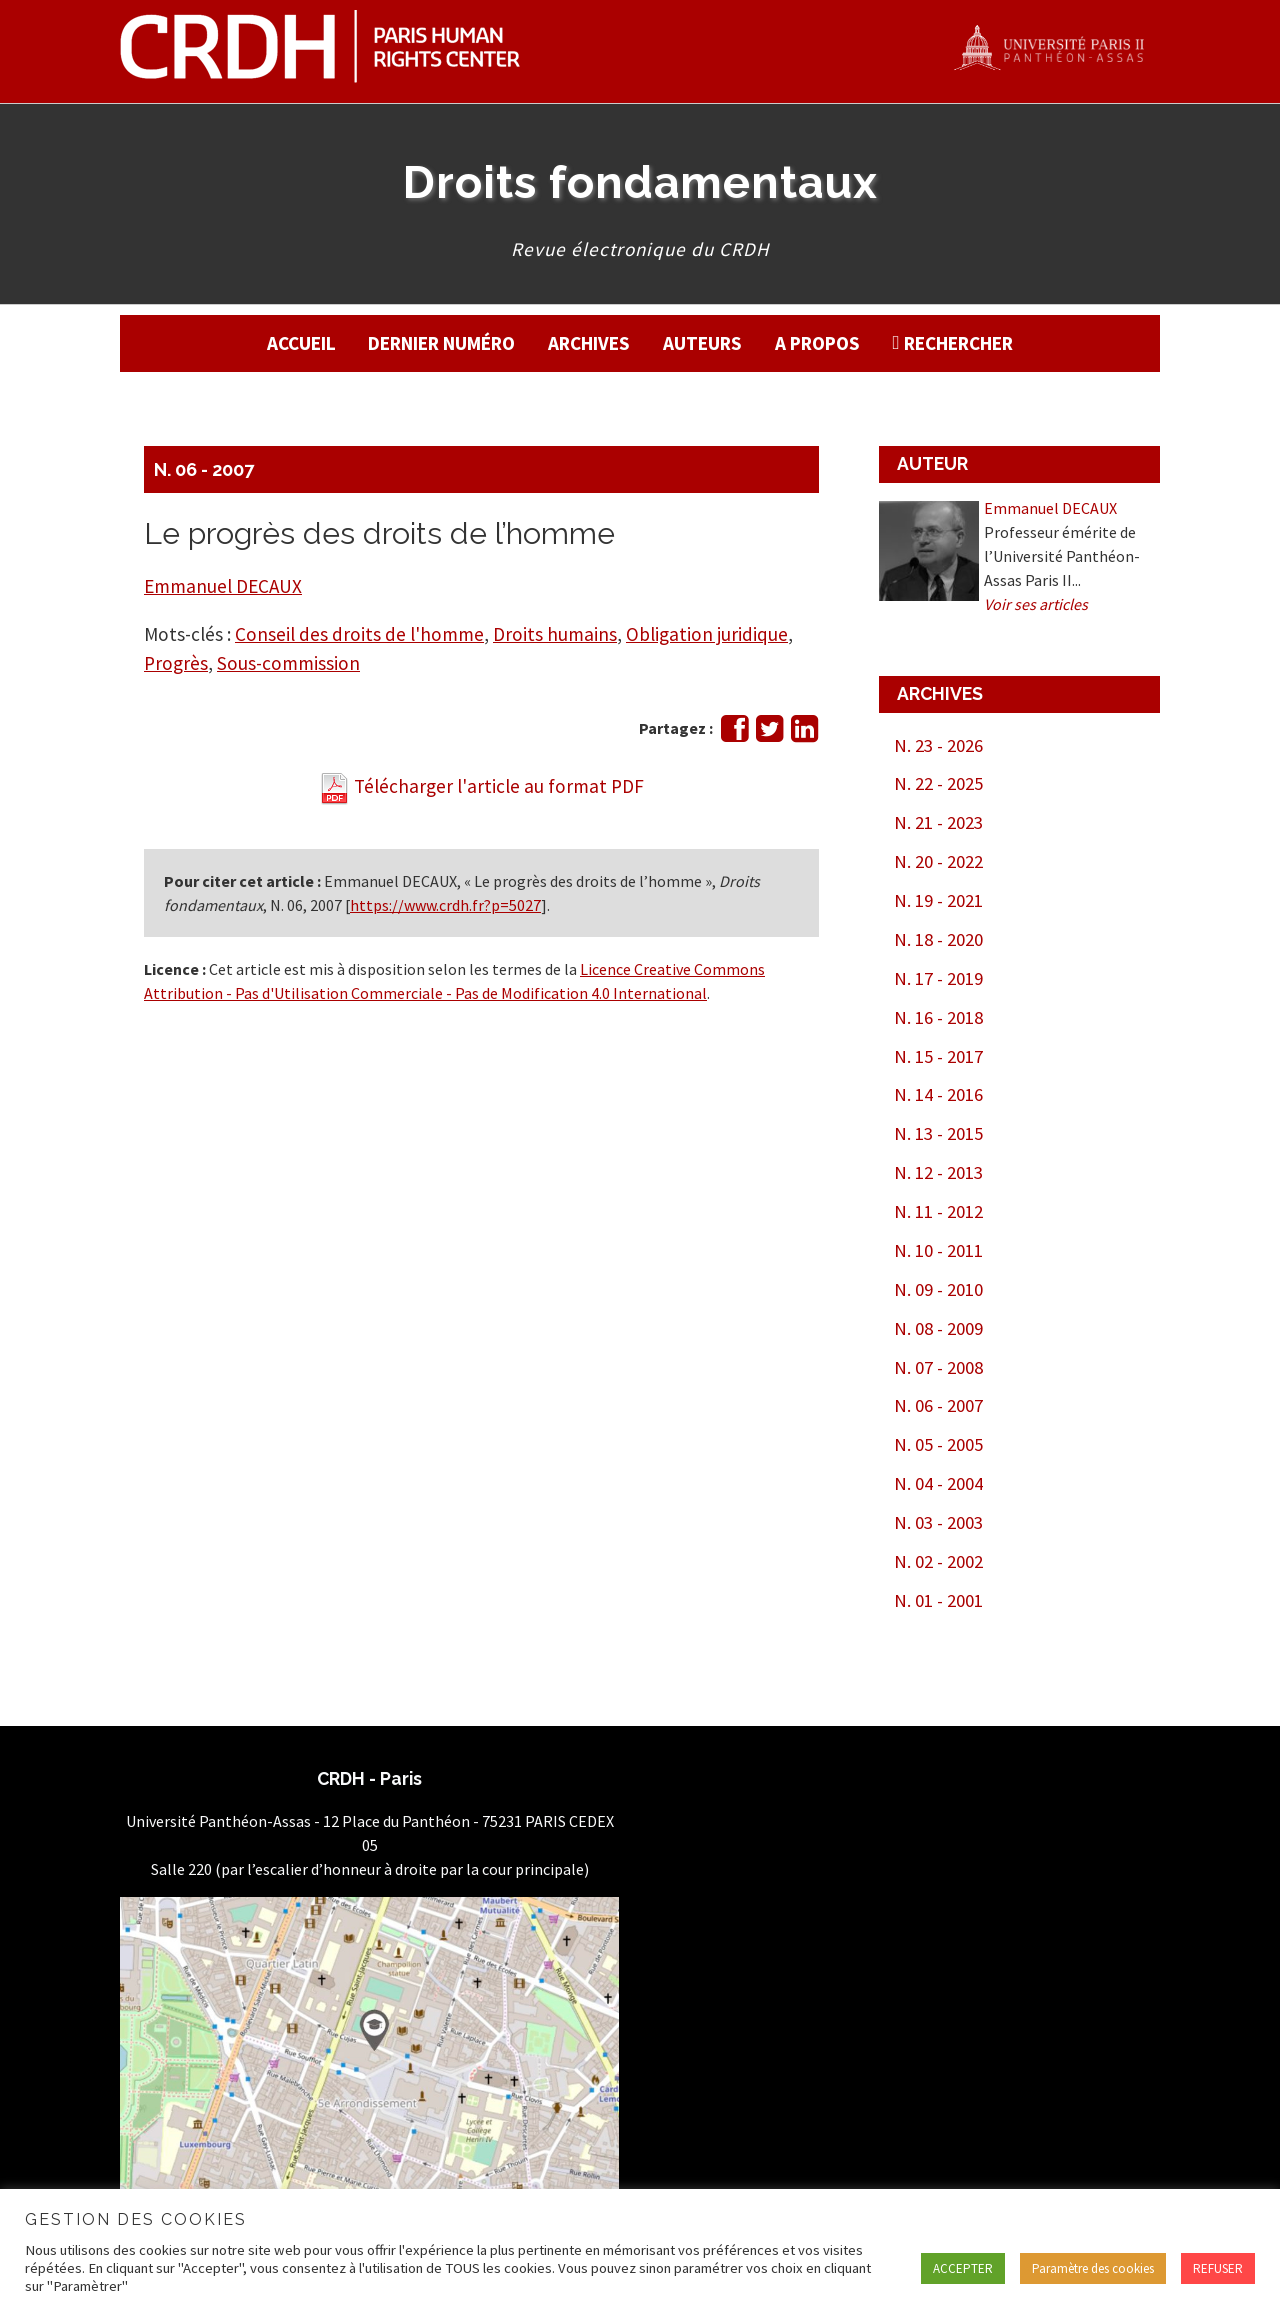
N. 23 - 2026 (938, 745)
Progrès (176, 663)
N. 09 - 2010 (938, 1289)
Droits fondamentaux (640, 182)
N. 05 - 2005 (938, 1444)
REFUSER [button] (1218, 2268)
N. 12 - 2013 (938, 1172)
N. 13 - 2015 (938, 1133)
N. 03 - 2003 (938, 1522)
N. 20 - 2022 (938, 861)
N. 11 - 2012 (938, 1211)
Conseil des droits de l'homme (359, 634)
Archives (589, 343)
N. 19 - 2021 (938, 900)
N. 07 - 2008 (938, 1367)
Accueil (301, 343)
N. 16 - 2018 (938, 1017)
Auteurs (702, 343)
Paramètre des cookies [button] (1093, 2268)
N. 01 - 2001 (938, 1600)
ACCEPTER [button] (963, 2268)
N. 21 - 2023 (938, 822)
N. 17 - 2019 (938, 978)
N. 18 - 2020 (938, 939)
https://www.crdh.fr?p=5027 (445, 905)
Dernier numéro (441, 343)
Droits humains (555, 634)
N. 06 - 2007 (204, 469)
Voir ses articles (1036, 604)
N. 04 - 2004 (938, 1483)
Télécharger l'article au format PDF (481, 786)
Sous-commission (288, 663)
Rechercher (958, 343)
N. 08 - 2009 (938, 1328)
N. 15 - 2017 (938, 1056)
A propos (817, 343)
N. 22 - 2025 (938, 783)
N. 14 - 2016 (938, 1094)
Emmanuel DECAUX (223, 586)
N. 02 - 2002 (938, 1561)
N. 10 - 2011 (938, 1250)
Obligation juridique (707, 634)
